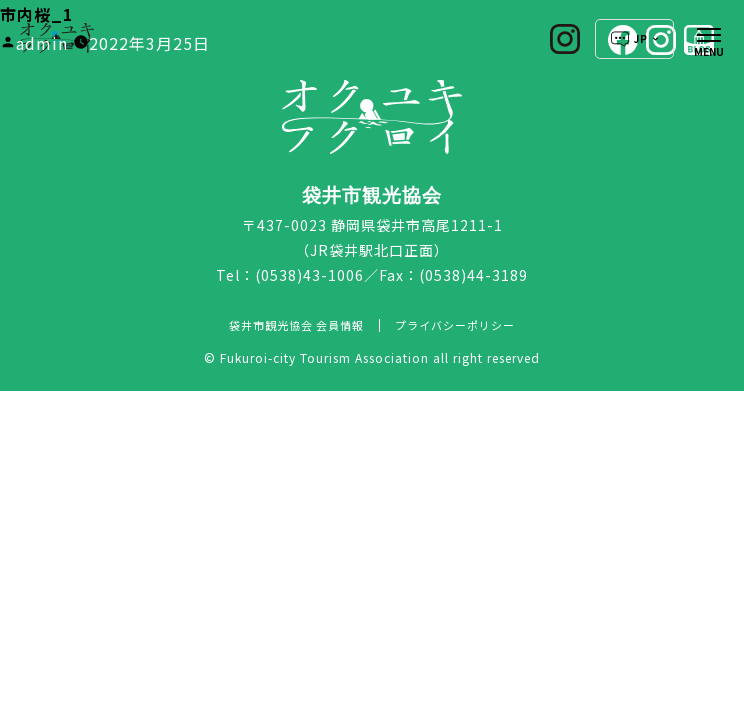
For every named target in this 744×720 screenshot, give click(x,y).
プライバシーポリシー (455, 325)
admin (42, 43)
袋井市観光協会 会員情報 (296, 325)
